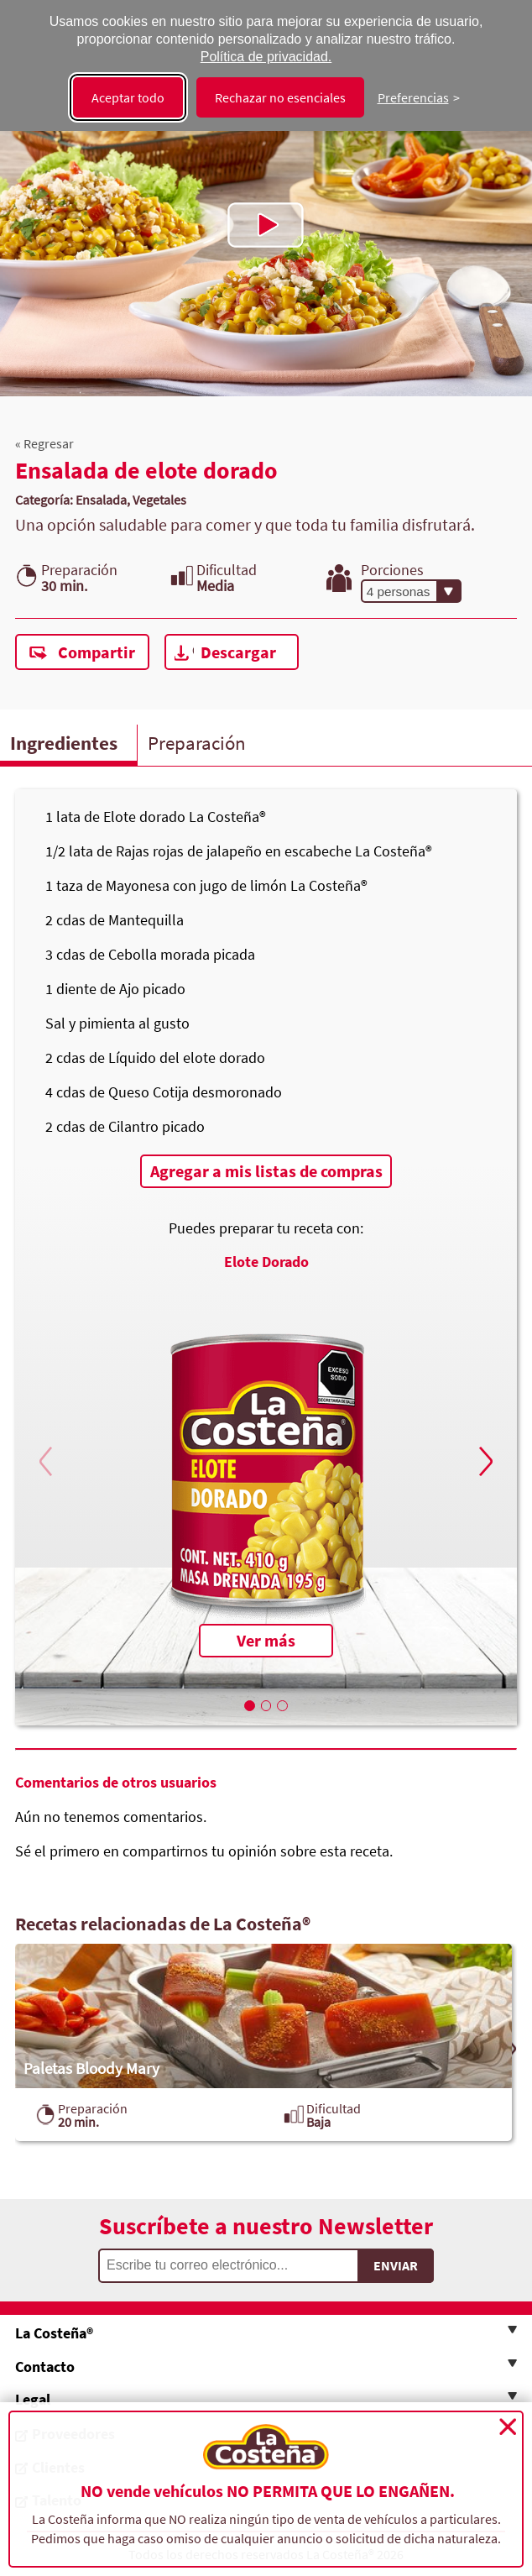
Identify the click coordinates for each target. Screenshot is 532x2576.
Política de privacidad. (266, 57)
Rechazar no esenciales (280, 97)
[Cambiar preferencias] (419, 97)
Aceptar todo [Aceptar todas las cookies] (127, 97)
